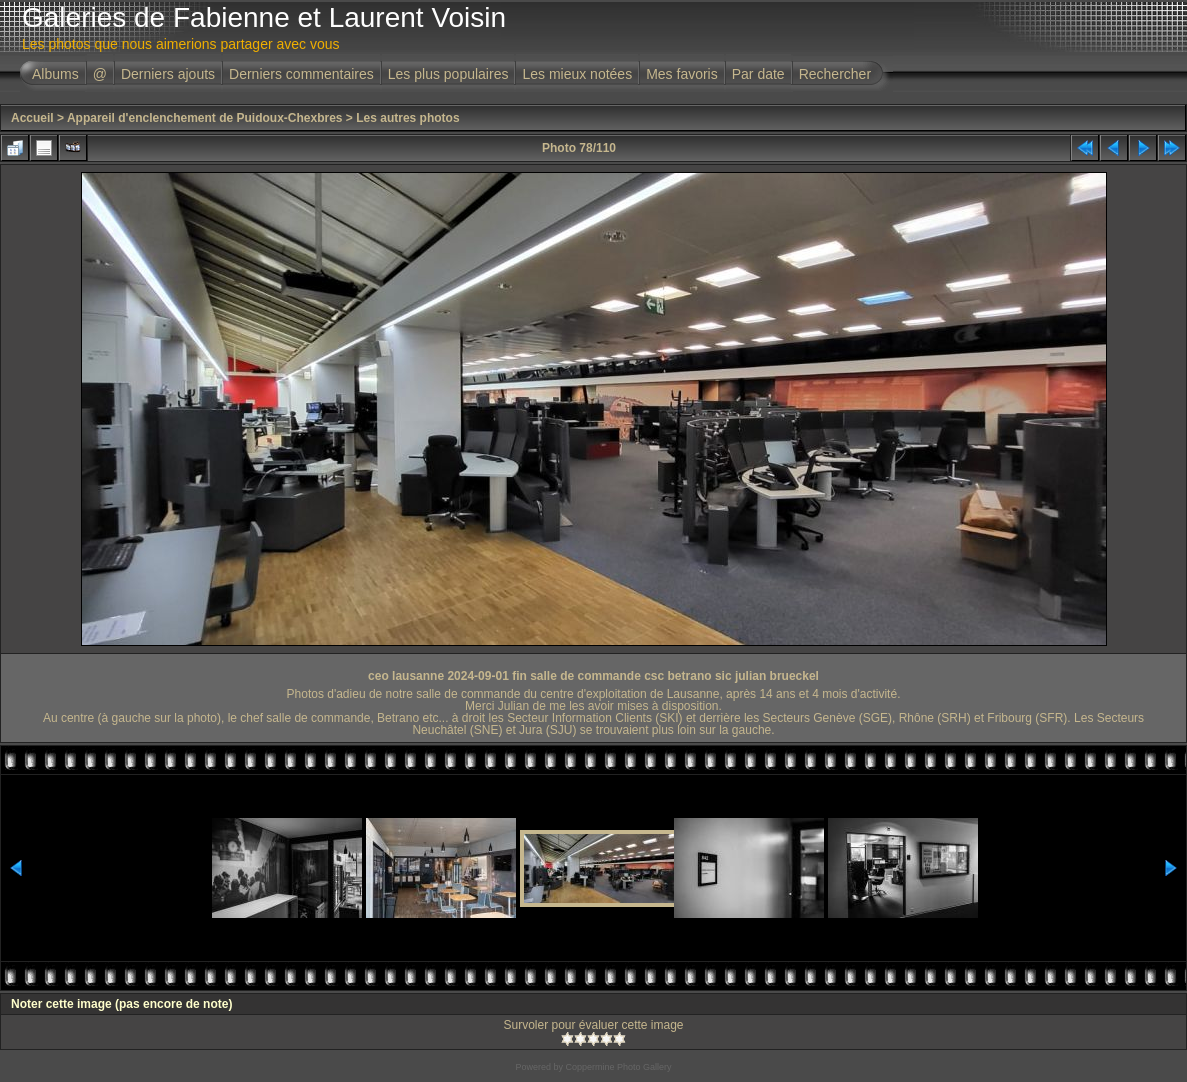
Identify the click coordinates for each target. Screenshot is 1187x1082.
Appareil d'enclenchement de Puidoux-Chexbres (205, 118)
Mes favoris (682, 74)
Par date (758, 74)
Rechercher (835, 74)
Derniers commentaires (301, 74)
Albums (55, 74)
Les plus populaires (448, 74)
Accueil (32, 118)
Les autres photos (407, 118)
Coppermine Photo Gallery (618, 1067)
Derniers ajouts (168, 74)
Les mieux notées (577, 74)
